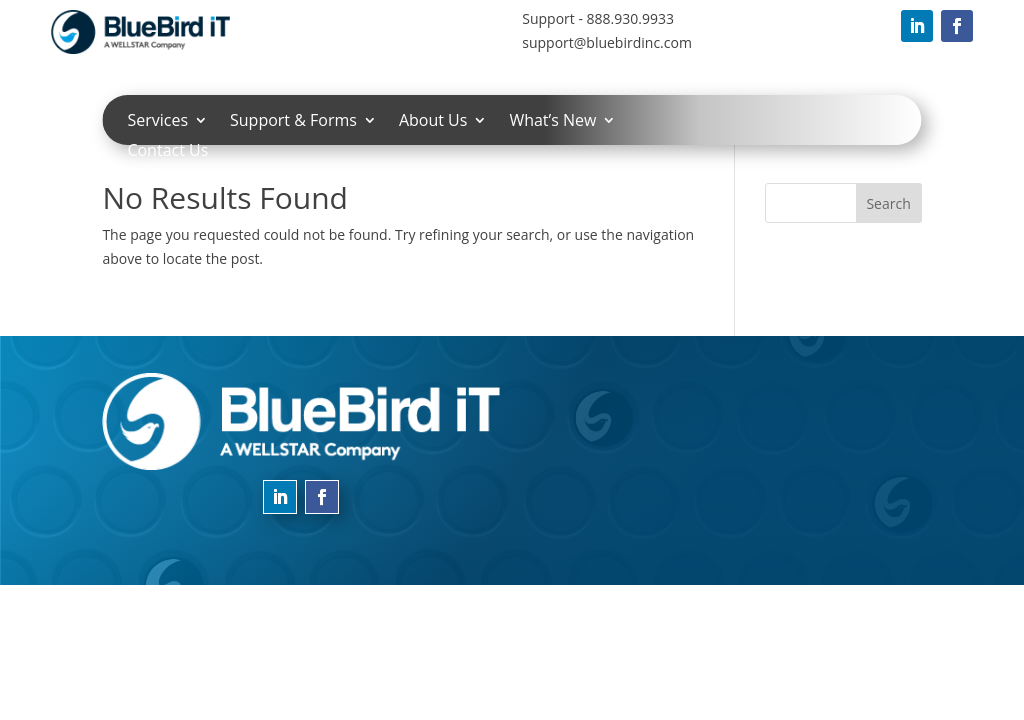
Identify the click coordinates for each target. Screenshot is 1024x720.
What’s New (552, 122)
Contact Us (167, 152)
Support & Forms (293, 122)
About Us (433, 122)
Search (888, 203)
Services (157, 122)
